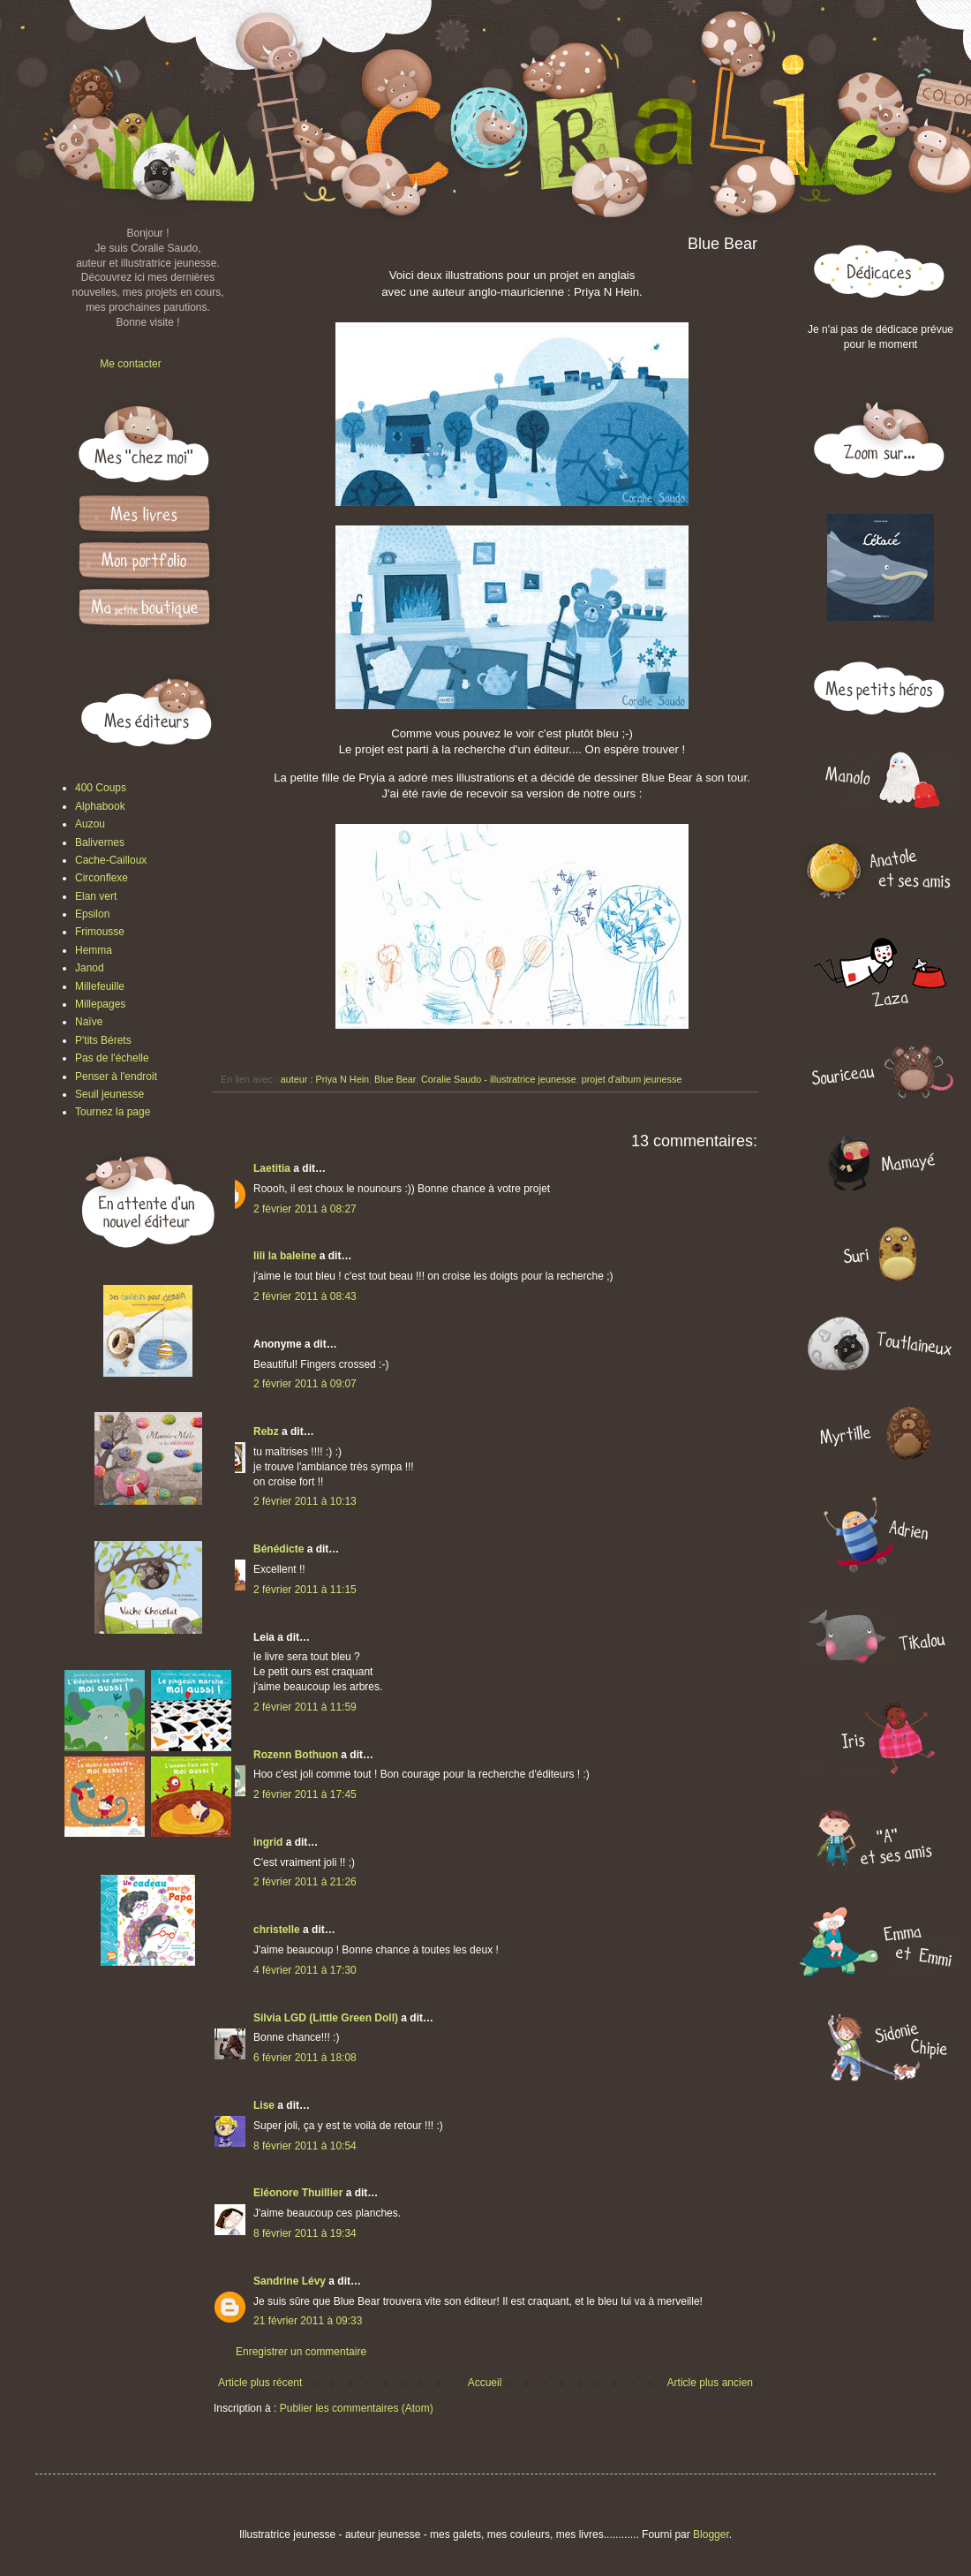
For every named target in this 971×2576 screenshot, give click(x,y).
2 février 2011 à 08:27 (305, 1209)
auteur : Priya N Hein (325, 1079)
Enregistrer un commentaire (301, 2352)
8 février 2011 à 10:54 (305, 2146)
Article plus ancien (710, 2382)
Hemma (93, 950)
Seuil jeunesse (109, 1094)
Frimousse (99, 931)
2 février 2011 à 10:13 (305, 1501)
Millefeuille (99, 986)
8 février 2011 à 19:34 (305, 2233)
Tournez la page (112, 1112)
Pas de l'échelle (112, 1058)
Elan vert (96, 896)
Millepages (100, 1004)
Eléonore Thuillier (297, 2193)
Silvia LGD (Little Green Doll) (325, 2018)
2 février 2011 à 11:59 (305, 1707)
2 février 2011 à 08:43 (305, 1296)
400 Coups (100, 788)
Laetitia (271, 1168)
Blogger (711, 2534)
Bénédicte (278, 1549)
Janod (89, 968)
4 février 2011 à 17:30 (305, 1970)
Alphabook (100, 806)
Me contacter (130, 364)
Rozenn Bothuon (295, 1755)
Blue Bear (395, 1079)
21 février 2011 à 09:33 (307, 2321)
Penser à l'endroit (116, 1076)
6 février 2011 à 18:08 (305, 2057)
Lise (264, 2105)
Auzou (90, 824)
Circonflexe (101, 878)
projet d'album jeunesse (632, 1079)
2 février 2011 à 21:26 (305, 1882)
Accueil (485, 2382)
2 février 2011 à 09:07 (305, 1384)
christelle (276, 1929)
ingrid (267, 1842)
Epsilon (92, 914)
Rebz (266, 1431)
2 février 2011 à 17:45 (305, 1794)
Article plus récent (260, 2382)
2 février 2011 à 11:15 (305, 1589)
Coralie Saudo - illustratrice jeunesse (498, 1079)
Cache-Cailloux (111, 860)
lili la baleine (284, 1256)
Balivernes (99, 842)
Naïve (88, 1022)
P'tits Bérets (103, 1040)
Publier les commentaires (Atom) (356, 2408)
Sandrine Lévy (289, 2281)
